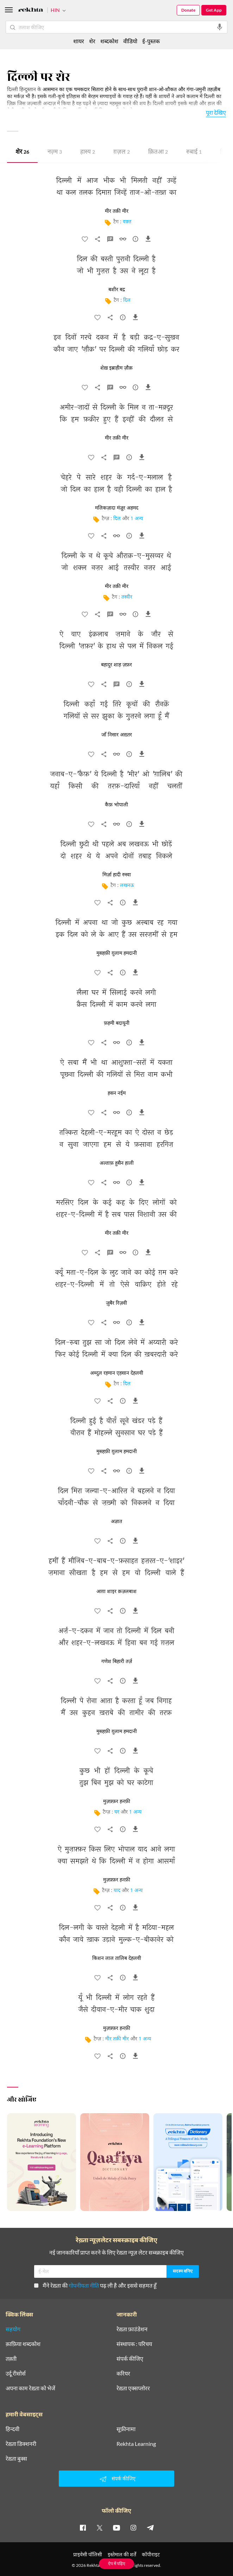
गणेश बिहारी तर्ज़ (116, 1661)
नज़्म (55, 152)
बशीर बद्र (116, 290)
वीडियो (130, 41)
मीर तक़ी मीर (116, 211)
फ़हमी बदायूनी (117, 1023)
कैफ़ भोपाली (116, 805)
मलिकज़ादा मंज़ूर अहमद (116, 508)
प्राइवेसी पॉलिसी (87, 2554)
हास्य (87, 152)
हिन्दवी (12, 2429)
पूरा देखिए (216, 112)
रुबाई (194, 152)
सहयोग (13, 2329)
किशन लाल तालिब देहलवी (116, 1958)
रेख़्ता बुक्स (16, 2458)
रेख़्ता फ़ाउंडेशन (131, 2329)
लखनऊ (127, 885)
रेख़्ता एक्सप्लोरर (133, 2388)
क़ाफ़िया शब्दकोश (23, 2344)
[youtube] (116, 2527)
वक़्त (127, 222)
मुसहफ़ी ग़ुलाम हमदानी (116, 953)
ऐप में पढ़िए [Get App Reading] (116, 2563)
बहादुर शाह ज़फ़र (116, 665)
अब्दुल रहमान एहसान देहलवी (116, 1373)
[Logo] (30, 10)
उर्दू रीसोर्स (16, 2373)
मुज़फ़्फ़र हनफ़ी (116, 1801)
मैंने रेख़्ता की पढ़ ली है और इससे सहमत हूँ (95, 2285)
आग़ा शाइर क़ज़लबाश (116, 1592)
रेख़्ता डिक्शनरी (21, 2444)
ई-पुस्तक (151, 41)
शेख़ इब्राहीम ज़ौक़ (116, 368)
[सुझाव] (135, 240)
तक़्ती (11, 2358)
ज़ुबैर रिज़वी (116, 1303)
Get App (214, 10)
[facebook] (82, 2527)
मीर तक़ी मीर (117, 2039)
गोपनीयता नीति (84, 2285)
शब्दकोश (109, 41)
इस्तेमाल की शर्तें (122, 2554)
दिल (127, 300)
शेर (22, 152)
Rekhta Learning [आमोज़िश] (136, 2444)
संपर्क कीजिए (129, 2358)
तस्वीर (126, 597)
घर (116, 1812)
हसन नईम (117, 1093)
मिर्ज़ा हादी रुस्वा (116, 875)
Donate (188, 10)
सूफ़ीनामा (126, 2429)
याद (117, 1890)
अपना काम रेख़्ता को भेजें (30, 2388)
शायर (78, 41)
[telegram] (150, 2527)
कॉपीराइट (151, 2554)
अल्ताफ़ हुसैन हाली (117, 1163)
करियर (123, 2373)
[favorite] (84, 240)
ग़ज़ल (121, 152)
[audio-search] (219, 27)
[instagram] (133, 2527)
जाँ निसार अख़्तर (116, 735)
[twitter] (99, 2527)
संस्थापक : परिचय (134, 2344)
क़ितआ (158, 152)
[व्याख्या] (110, 240)
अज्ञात (116, 1522)
